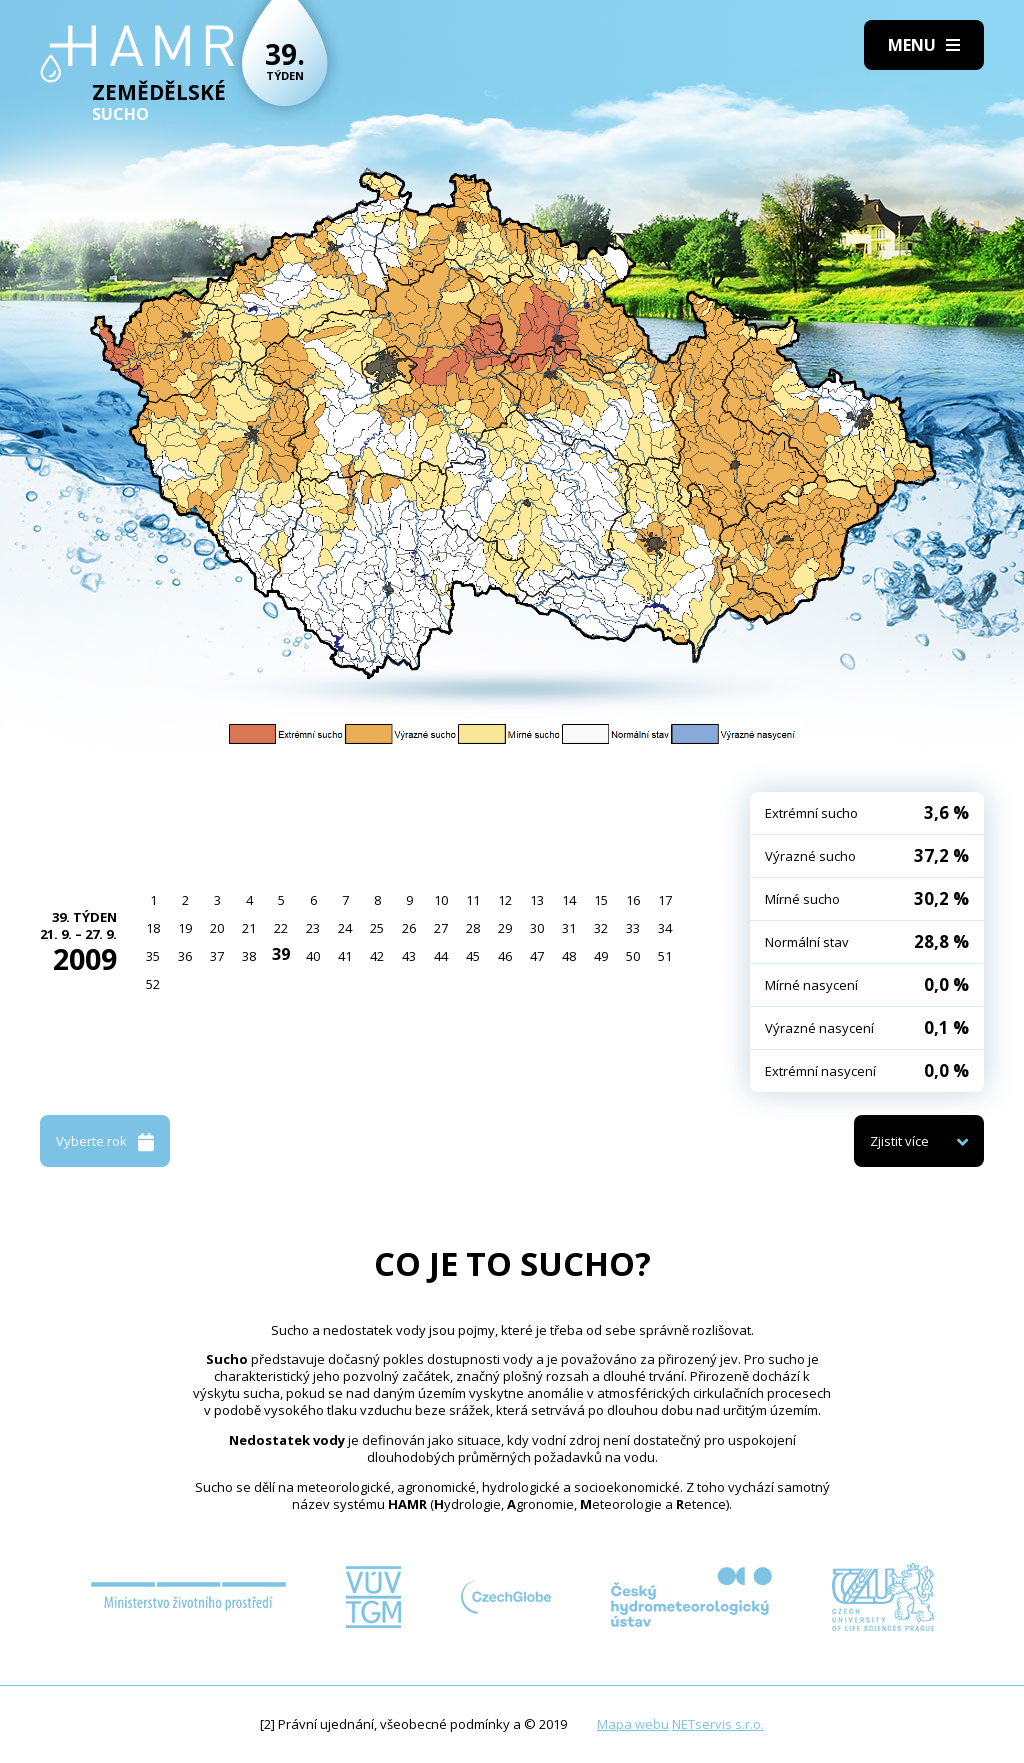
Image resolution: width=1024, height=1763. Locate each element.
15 (601, 900)
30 (537, 928)
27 (441, 928)
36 (185, 956)
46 (505, 956)
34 (665, 928)
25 (377, 928)
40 (313, 956)
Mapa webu (633, 1724)
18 (153, 928)
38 (249, 956)
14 (569, 900)
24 (345, 928)
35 (153, 956)
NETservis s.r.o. (718, 1724)
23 (313, 928)
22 (281, 928)
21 (249, 928)
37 (217, 956)
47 (537, 956)
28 (473, 928)
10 (441, 900)
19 (185, 928)
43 (409, 956)
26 (409, 928)
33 (633, 928)
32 (601, 928)
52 (153, 984)
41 (345, 956)
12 (505, 900)
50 (633, 956)
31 (569, 928)
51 (665, 956)
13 (537, 900)
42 (377, 956)
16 (633, 900)
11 (473, 900)
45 (473, 956)
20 (217, 928)
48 (569, 956)
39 (281, 954)
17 (665, 900)
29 (505, 928)
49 (601, 956)
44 (441, 956)
